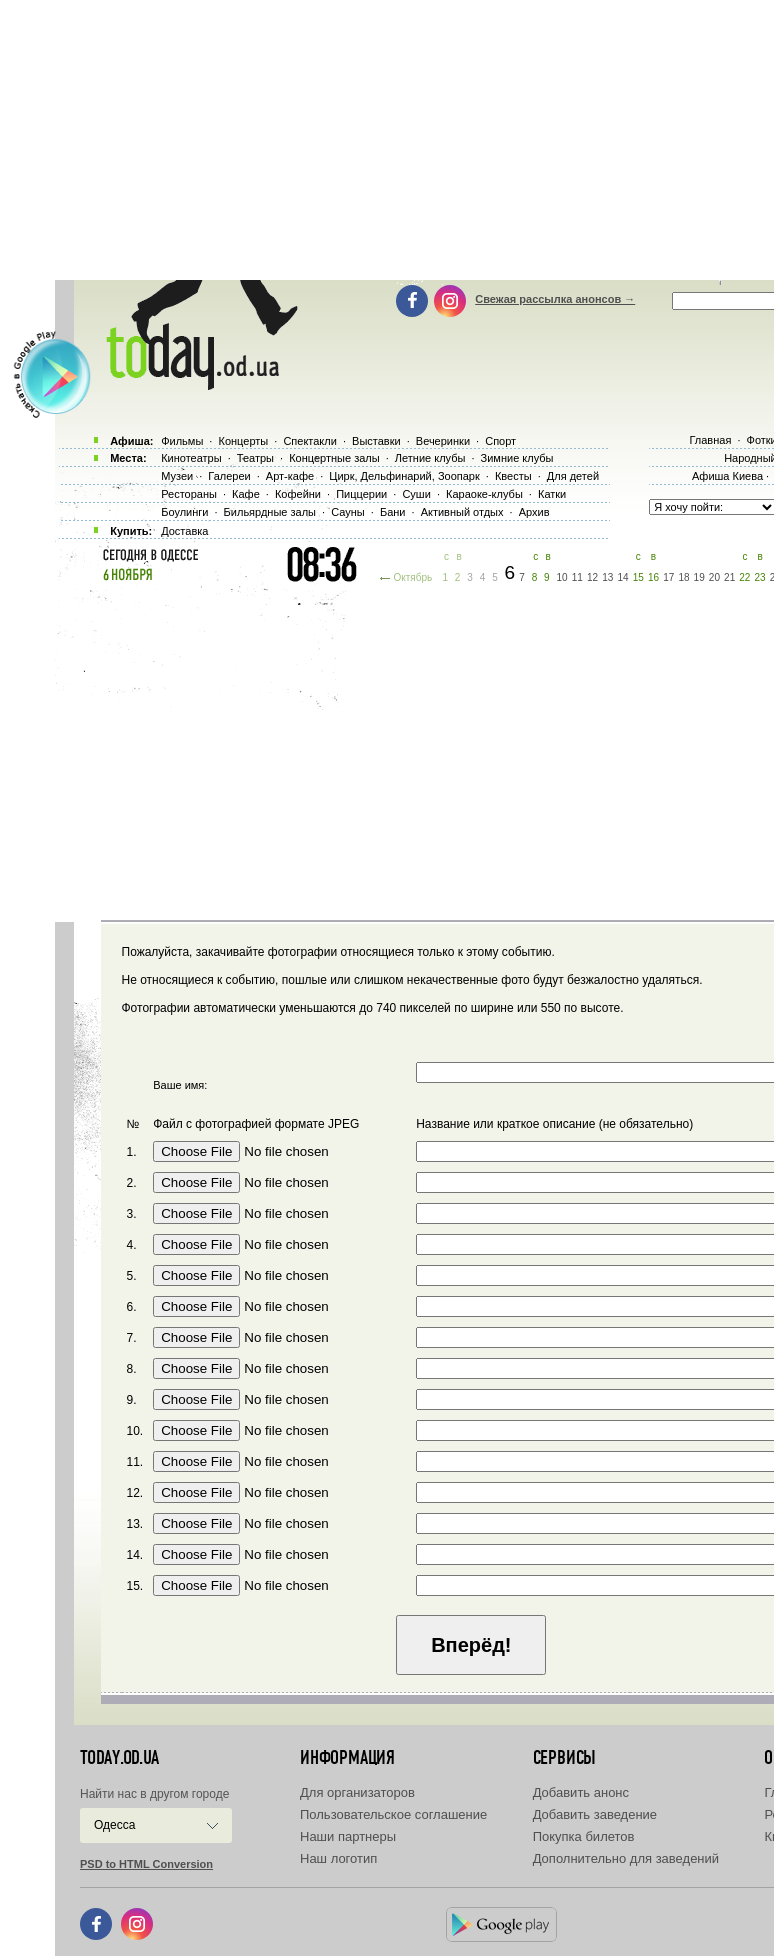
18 (683, 577)
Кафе (246, 494)
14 (622, 577)
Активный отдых (462, 512)
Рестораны (189, 494)
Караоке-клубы (484, 494)
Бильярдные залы (270, 512)
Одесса (114, 1825)
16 (653, 577)
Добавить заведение (595, 1814)
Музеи (177, 476)
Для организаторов (357, 1792)
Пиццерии (361, 494)
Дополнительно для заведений (626, 1858)
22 (744, 577)
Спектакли (310, 441)
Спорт (500, 441)
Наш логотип (338, 1858)
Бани (393, 512)
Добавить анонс (581, 1792)
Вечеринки (443, 441)
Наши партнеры (348, 1836)
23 (760, 577)
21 (729, 577)
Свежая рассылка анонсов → (555, 299)
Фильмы (182, 441)
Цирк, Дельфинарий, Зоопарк (404, 476)
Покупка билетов (584, 1836)
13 (607, 577)
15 (638, 577)
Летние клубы (430, 458)
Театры (255, 458)
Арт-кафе (290, 476)
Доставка (184, 531)
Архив (534, 512)
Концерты (243, 441)
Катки (552, 494)
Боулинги (184, 512)
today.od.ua (119, 1758)
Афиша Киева (727, 476)
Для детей (573, 476)
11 (577, 577)
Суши (416, 494)
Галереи (229, 476)
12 (592, 577)
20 (714, 577)
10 (562, 577)
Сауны (348, 512)
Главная (710, 440)
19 (699, 577)
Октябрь (412, 577)
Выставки (376, 441)
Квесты (513, 476)
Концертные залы (334, 458)
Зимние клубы (517, 458)
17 (668, 577)
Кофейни (298, 494)
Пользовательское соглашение (393, 1814)
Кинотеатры (191, 458)
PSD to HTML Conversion (146, 1864)
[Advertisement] (414, 750)
